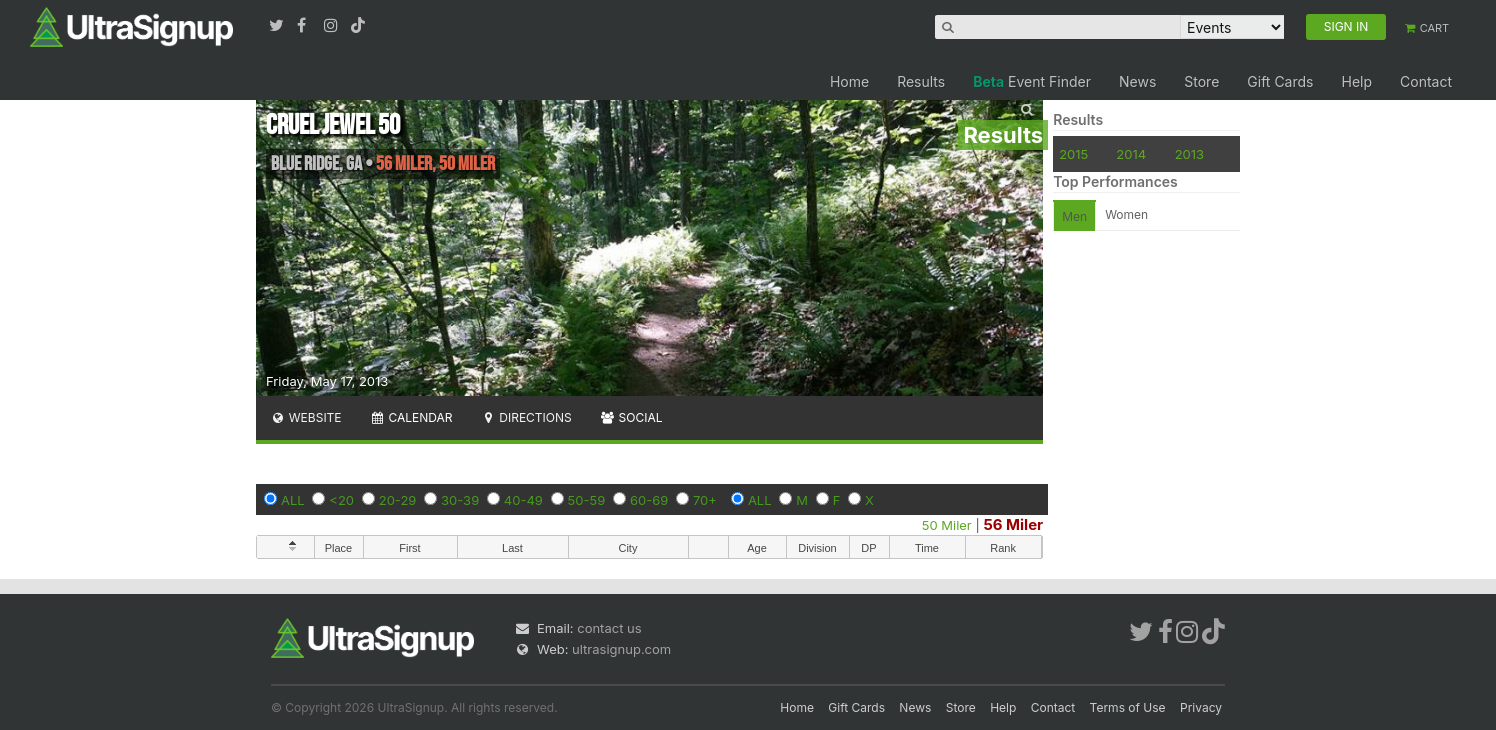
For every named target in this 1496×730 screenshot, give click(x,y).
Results (921, 81)
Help (1356, 81)
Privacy (1201, 707)
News (1137, 81)
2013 (1189, 154)
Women (1126, 214)
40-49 (523, 500)
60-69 (649, 500)
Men (1074, 216)
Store (1201, 81)
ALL (293, 500)
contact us (609, 628)
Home (849, 81)
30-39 (460, 500)
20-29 (398, 500)
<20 (341, 500)
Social (631, 417)
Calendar (411, 417)
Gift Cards (1280, 81)
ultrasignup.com (621, 649)
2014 (1131, 154)
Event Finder (1032, 81)
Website (306, 417)
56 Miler (1013, 524)
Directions (525, 417)
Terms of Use (1128, 707)
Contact (1426, 81)
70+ (705, 500)
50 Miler (947, 525)
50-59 (587, 500)
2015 (1073, 154)
